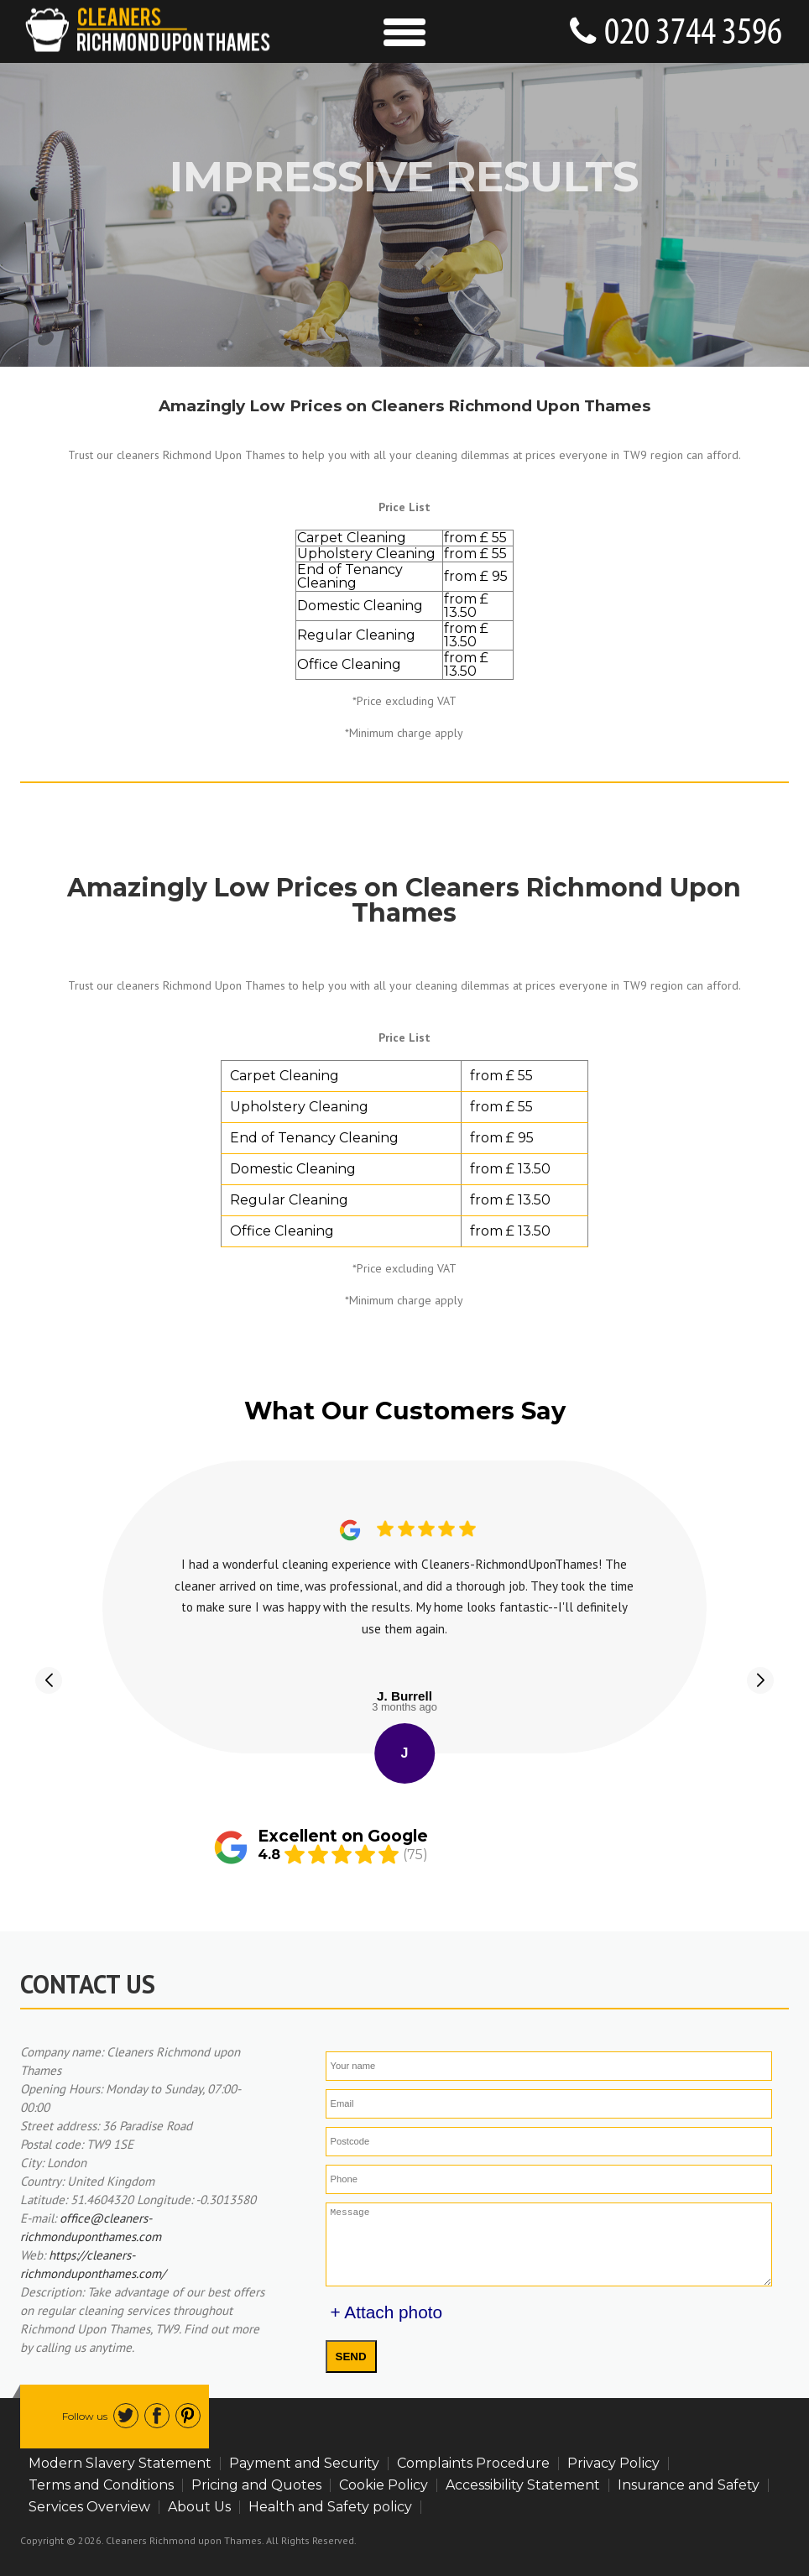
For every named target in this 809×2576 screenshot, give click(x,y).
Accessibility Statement (523, 2485)
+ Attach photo (387, 2312)
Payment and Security (304, 2463)
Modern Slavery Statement (120, 2463)
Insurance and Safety (688, 2485)
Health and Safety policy (330, 2507)
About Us (199, 2507)
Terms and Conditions (101, 2485)
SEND (351, 2356)
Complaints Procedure (473, 2463)
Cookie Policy (383, 2485)
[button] (48, 1680)
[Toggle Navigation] (404, 31)
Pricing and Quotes (256, 2485)
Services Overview (89, 2507)
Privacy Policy (613, 2463)
